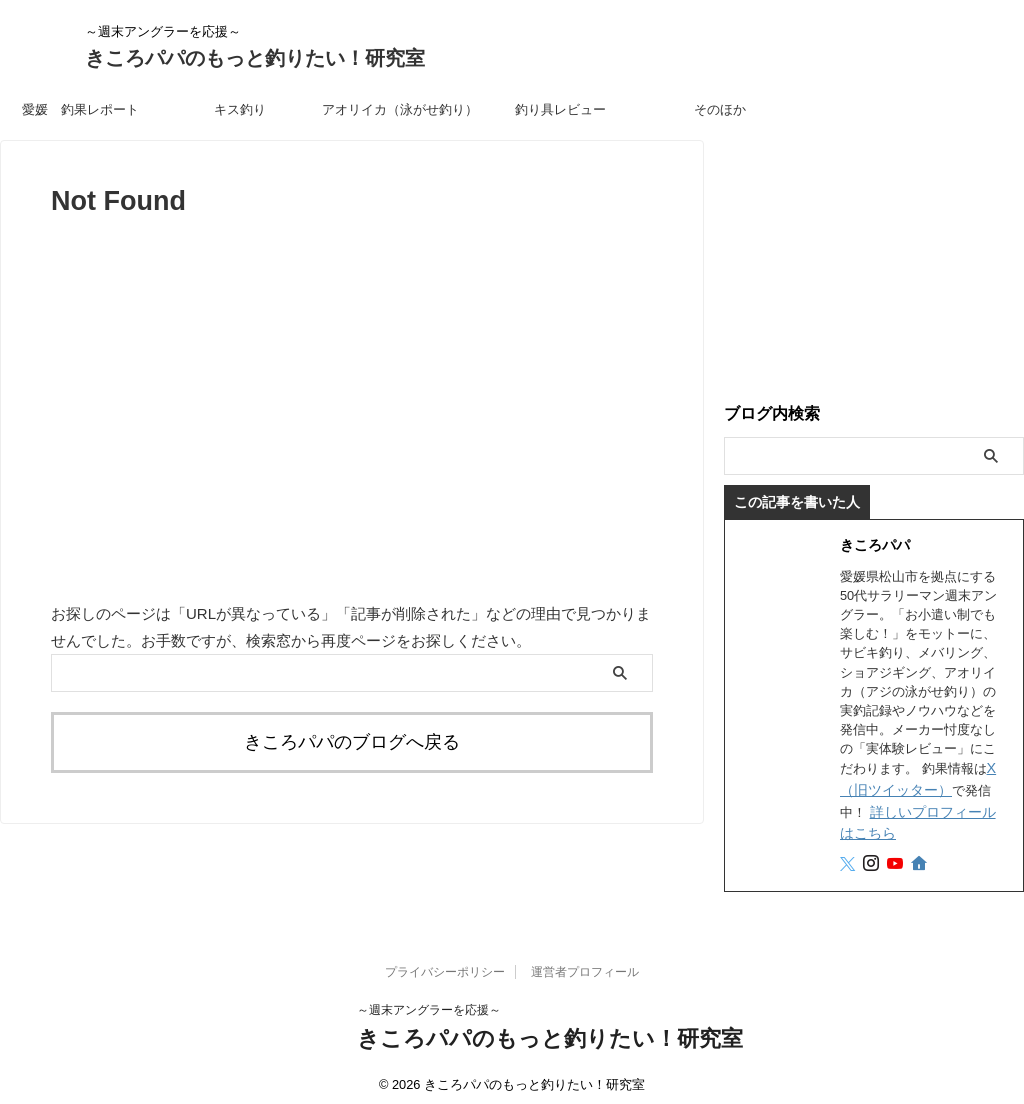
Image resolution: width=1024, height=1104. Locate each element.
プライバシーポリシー (445, 963)
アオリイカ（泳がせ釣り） (400, 109)
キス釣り (240, 109)
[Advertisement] (874, 265)
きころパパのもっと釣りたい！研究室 (255, 58)
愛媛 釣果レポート (80, 109)
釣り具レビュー (560, 109)
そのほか (720, 109)
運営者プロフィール (585, 963)
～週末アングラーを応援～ (429, 1001)
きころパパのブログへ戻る (352, 739)
